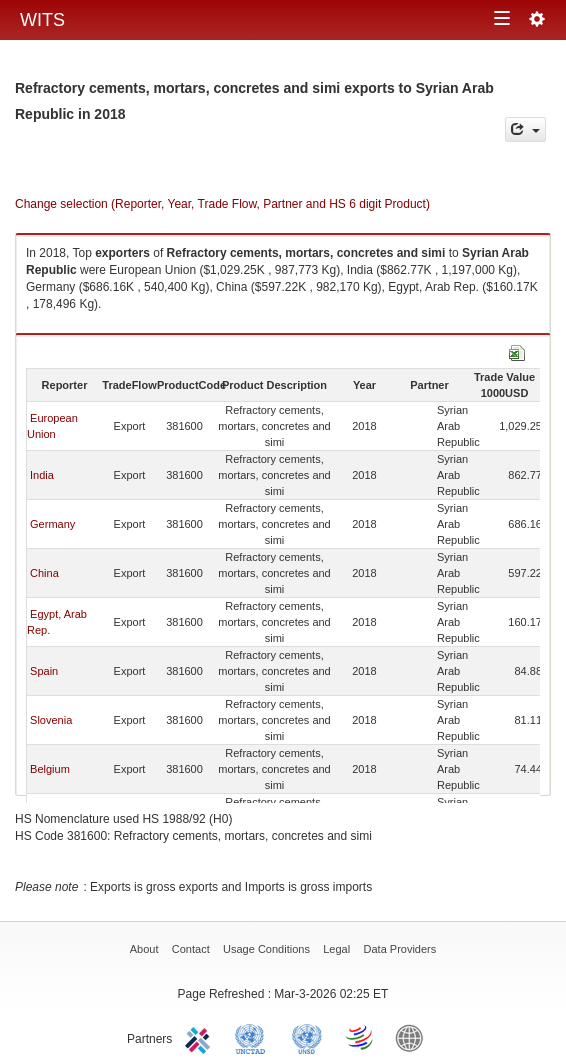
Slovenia (51, 720)
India (42, 475)
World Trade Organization (361, 1037)
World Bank (414, 1037)
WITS (42, 20)
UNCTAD (254, 1037)
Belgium (50, 769)
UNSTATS (307, 1037)
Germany (52, 524)
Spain (44, 671)
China (44, 573)
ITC (201, 1037)
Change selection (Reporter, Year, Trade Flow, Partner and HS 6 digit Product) (222, 204)
